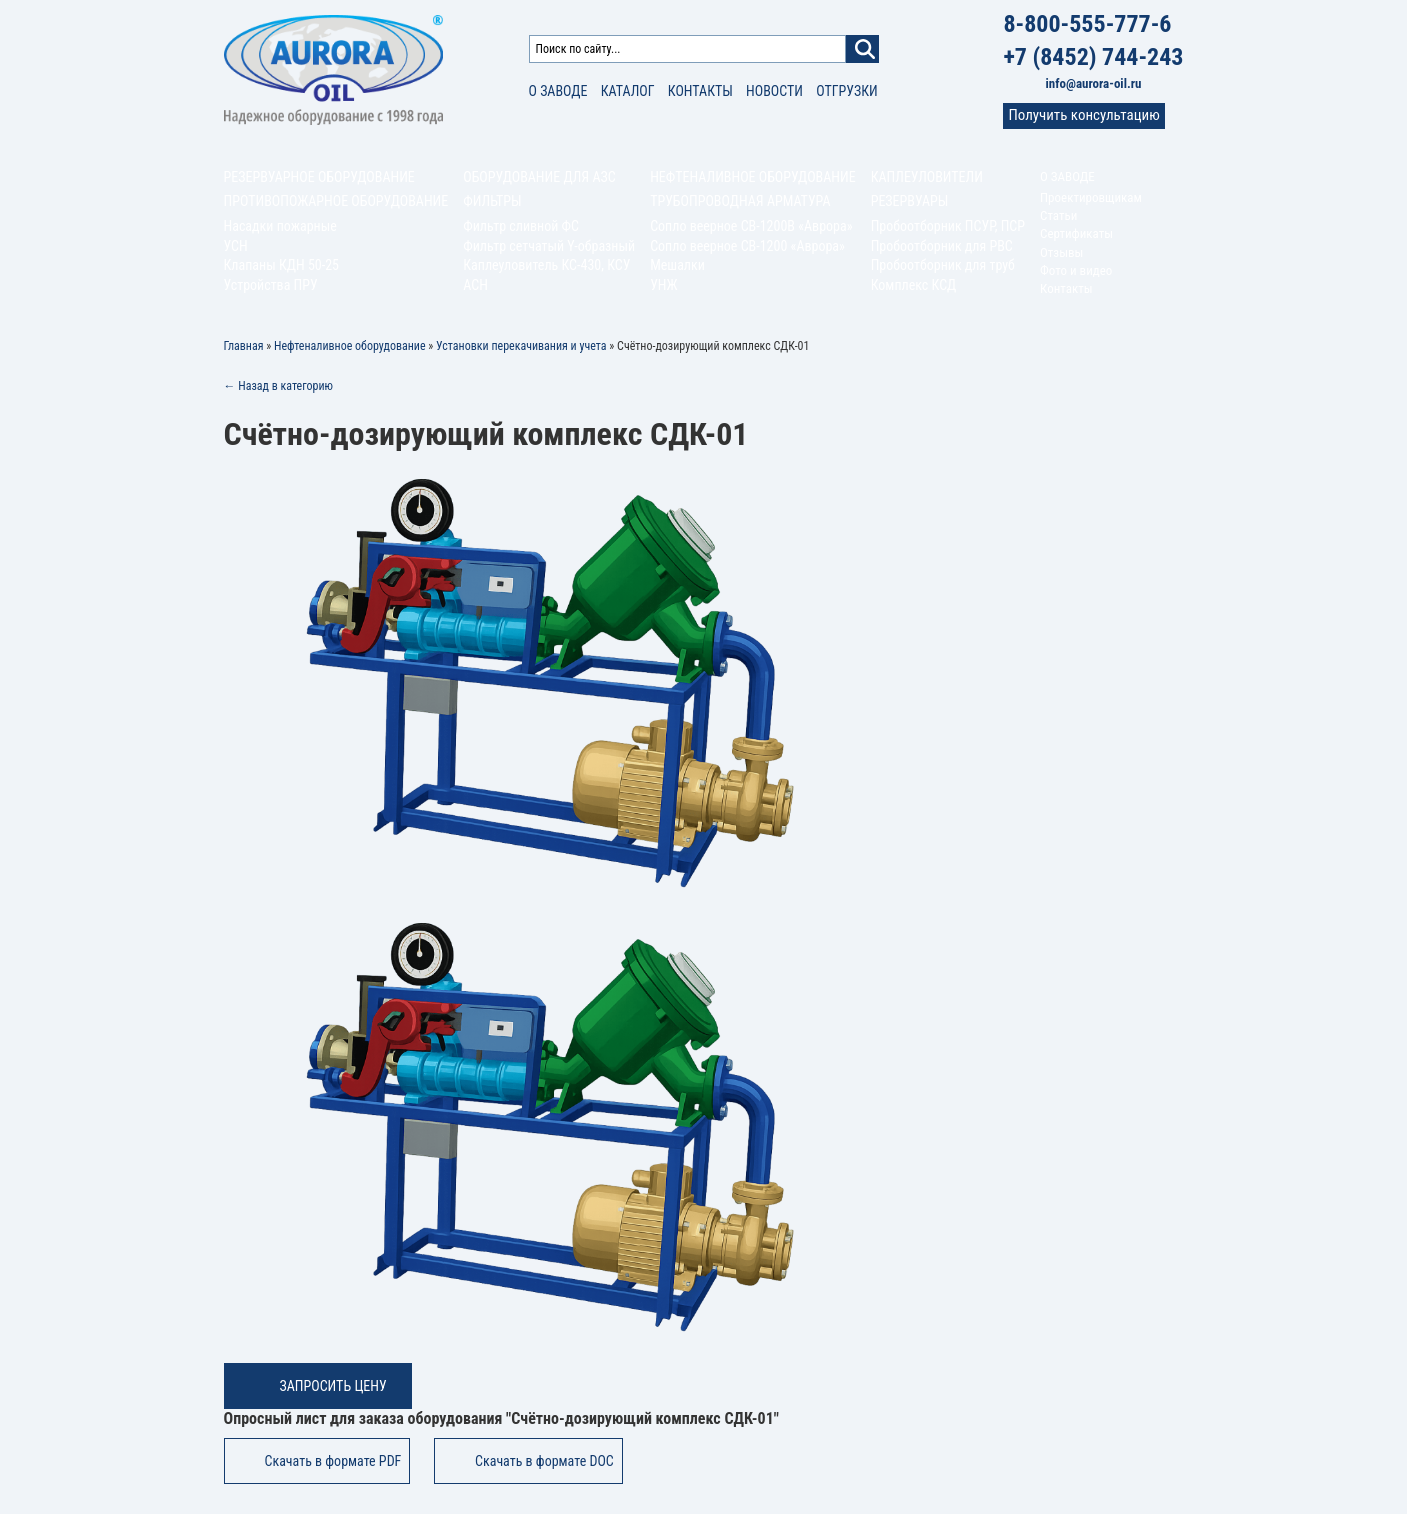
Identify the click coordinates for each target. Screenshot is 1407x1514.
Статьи (1058, 215)
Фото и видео (1076, 270)
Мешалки (677, 265)
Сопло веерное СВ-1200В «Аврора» (751, 226)
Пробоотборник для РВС (942, 246)
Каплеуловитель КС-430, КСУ (546, 265)
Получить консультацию (1083, 115)
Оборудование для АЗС (539, 177)
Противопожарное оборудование (336, 201)
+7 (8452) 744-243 (1093, 57)
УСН (236, 246)
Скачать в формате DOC (544, 1461)
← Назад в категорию (279, 386)
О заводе (558, 91)
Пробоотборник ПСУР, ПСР (948, 226)
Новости (774, 91)
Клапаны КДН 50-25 (282, 265)
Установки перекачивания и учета (521, 346)
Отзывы (1061, 252)
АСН (475, 285)
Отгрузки (847, 91)
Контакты (700, 91)
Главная (244, 346)
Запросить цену (333, 1386)
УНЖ (664, 285)
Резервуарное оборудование (319, 177)
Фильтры (492, 201)
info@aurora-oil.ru (1094, 83)
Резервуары (910, 201)
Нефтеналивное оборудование (753, 177)
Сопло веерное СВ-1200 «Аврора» (747, 246)
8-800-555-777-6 (1087, 24)
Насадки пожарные (280, 226)
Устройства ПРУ (271, 285)
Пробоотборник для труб (943, 265)
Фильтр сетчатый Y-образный (549, 246)
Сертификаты (1076, 233)
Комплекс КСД (914, 285)
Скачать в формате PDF (333, 1461)
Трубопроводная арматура (740, 201)
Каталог (628, 91)
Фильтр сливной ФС (521, 226)
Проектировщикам (1091, 197)
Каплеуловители (927, 177)
